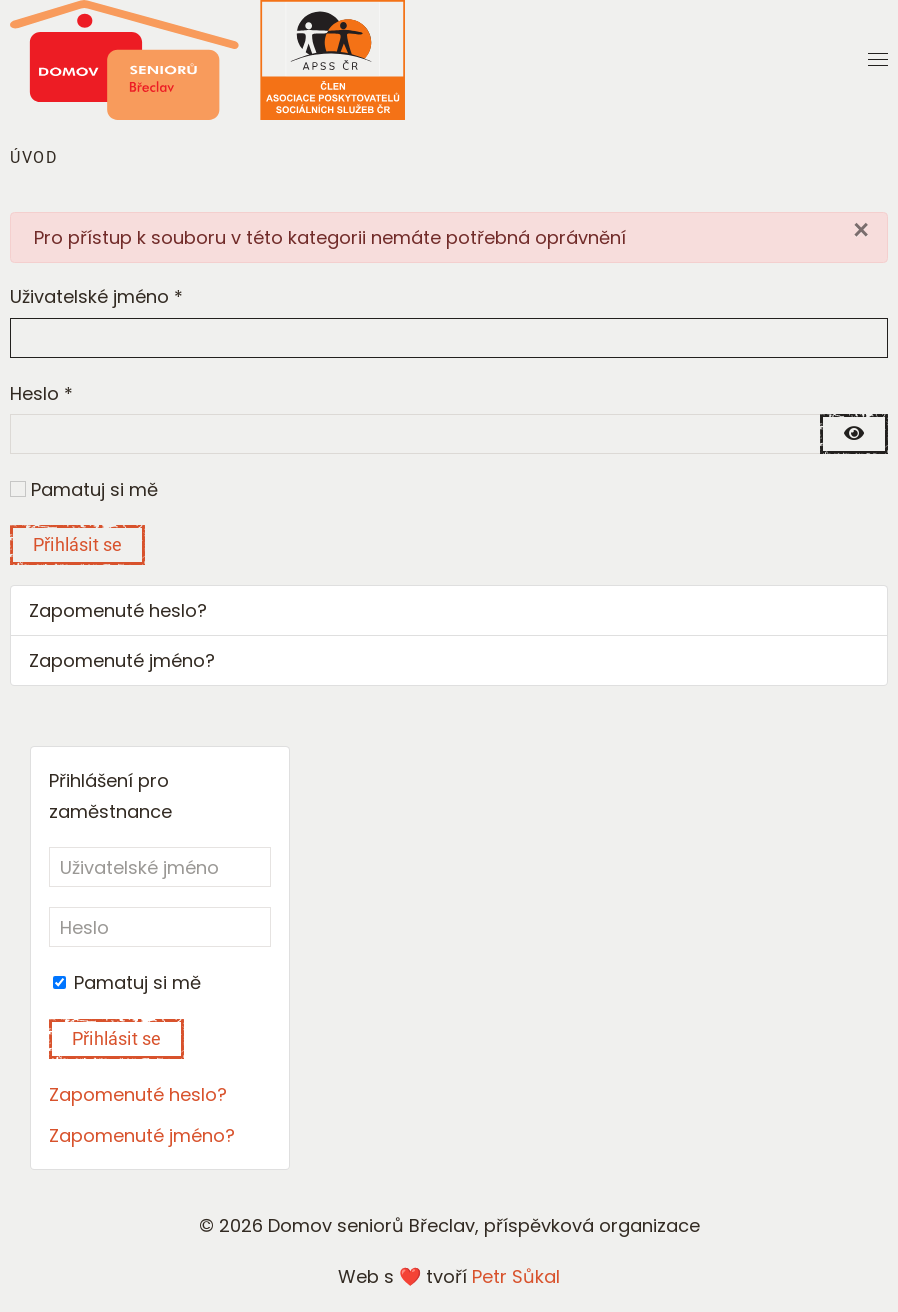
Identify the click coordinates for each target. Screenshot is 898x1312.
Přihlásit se (77, 544)
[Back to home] (207, 60)
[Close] (861, 230)
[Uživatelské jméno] (160, 867)
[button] (878, 60)
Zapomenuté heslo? (118, 610)
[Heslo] (160, 927)
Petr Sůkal (516, 1276)
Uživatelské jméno (96, 296)
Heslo (41, 393)
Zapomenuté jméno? (122, 660)
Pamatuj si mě (94, 489)
